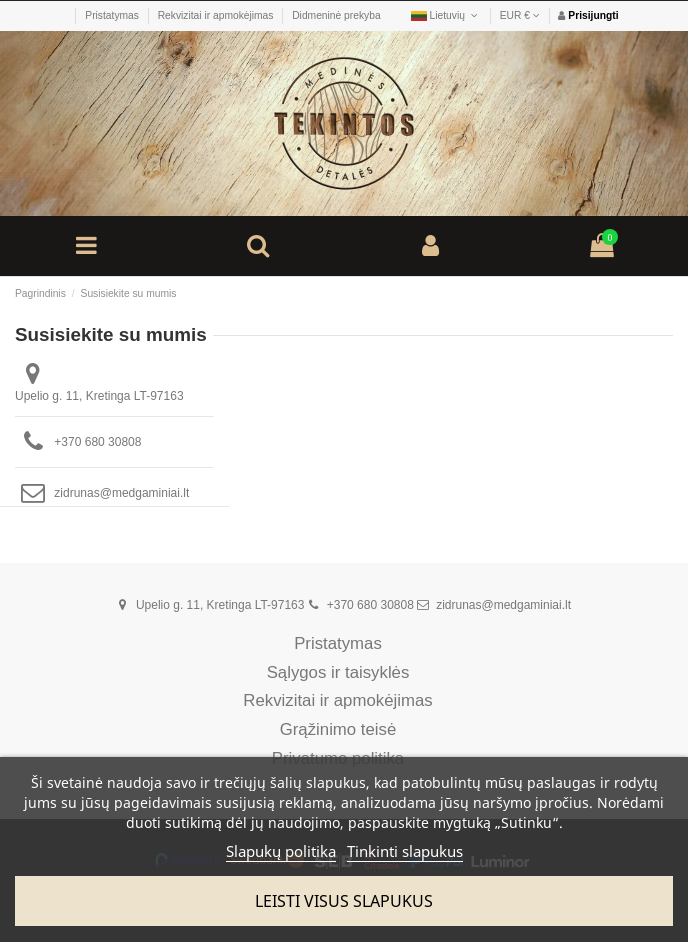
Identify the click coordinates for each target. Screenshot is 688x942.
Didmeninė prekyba (336, 15)
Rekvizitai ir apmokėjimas (217, 15)
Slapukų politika (281, 851)
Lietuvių (446, 15)
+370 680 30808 (97, 442)
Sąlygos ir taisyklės (338, 673)
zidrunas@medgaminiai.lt (121, 493)
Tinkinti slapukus (405, 851)
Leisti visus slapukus (344, 901)
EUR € (520, 15)
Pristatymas (113, 15)
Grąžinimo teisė (338, 730)
